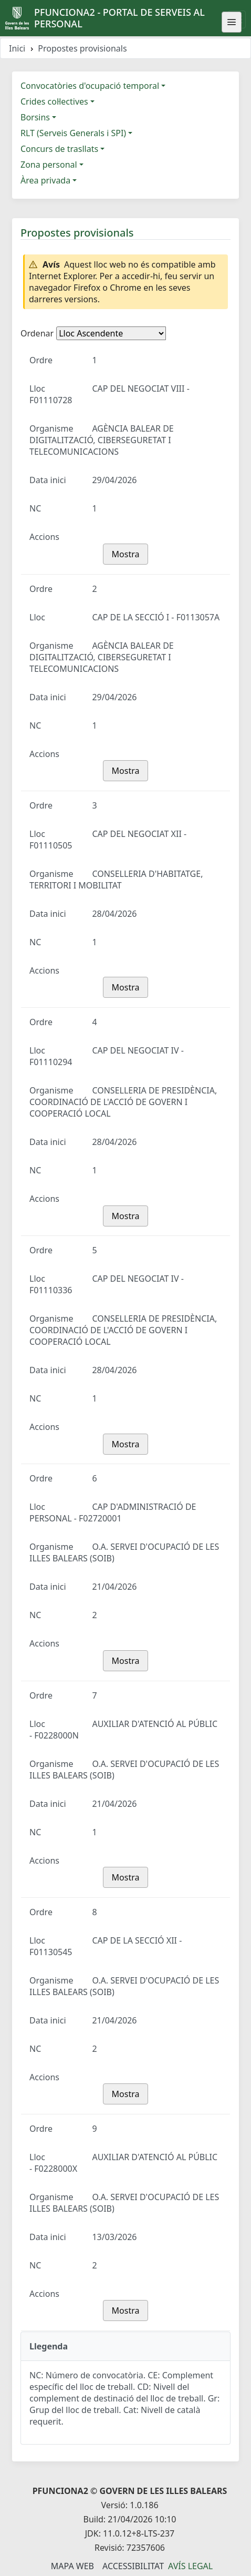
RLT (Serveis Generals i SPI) (73, 133)
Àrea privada (45, 180)
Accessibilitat (133, 2566)
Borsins (35, 117)
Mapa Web (72, 2566)
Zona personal (48, 164)
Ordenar (37, 333)
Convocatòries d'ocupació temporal (89, 85)
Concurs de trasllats (59, 149)
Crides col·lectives (54, 101)
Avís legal (190, 2566)
